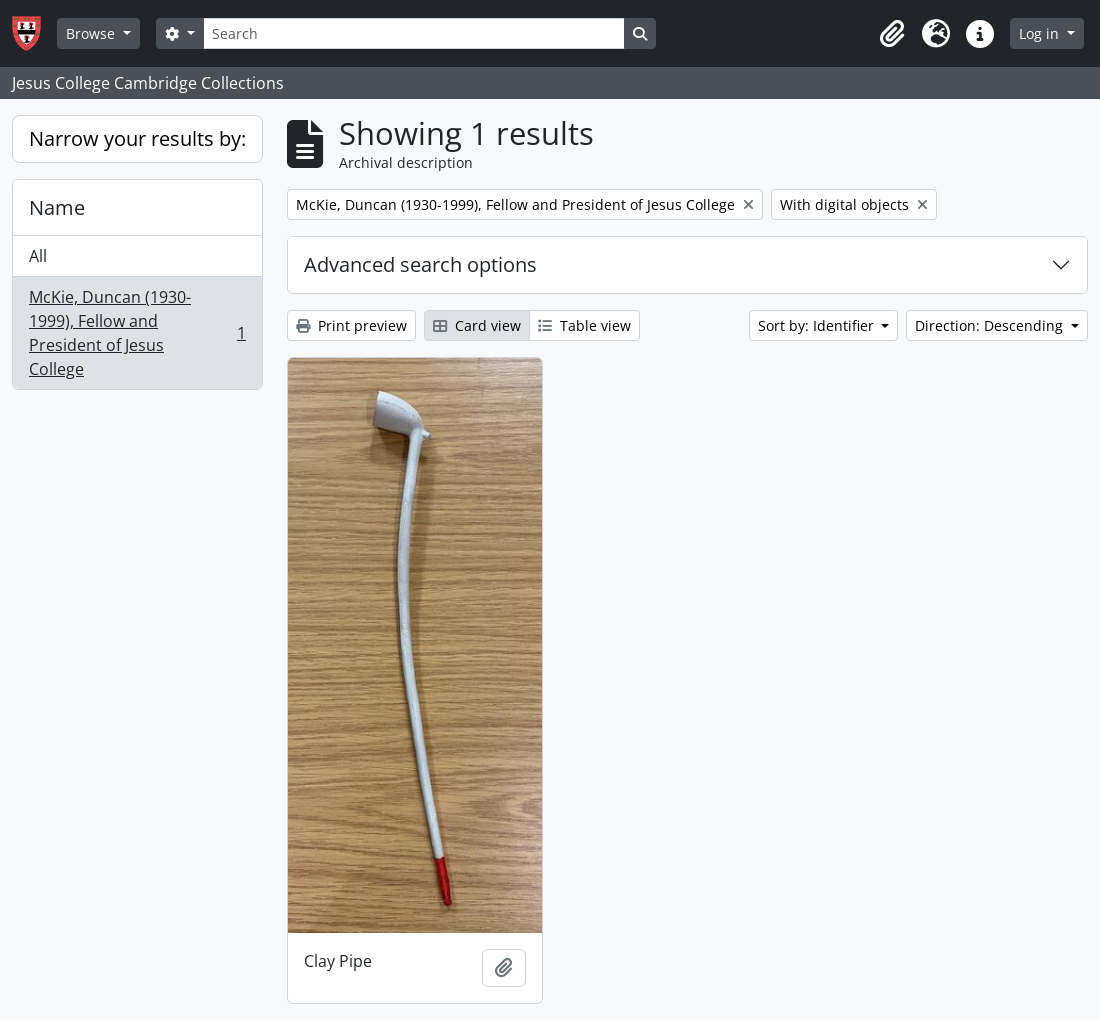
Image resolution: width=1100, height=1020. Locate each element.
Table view (584, 325)
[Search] (414, 33)
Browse (92, 33)
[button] (892, 34)
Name (57, 207)
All (38, 256)
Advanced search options (420, 264)
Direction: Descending (991, 325)
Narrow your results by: (137, 138)
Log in (1041, 33)
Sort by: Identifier (818, 325)
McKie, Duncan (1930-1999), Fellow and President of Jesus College (137, 333)
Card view (477, 325)
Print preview (351, 325)
